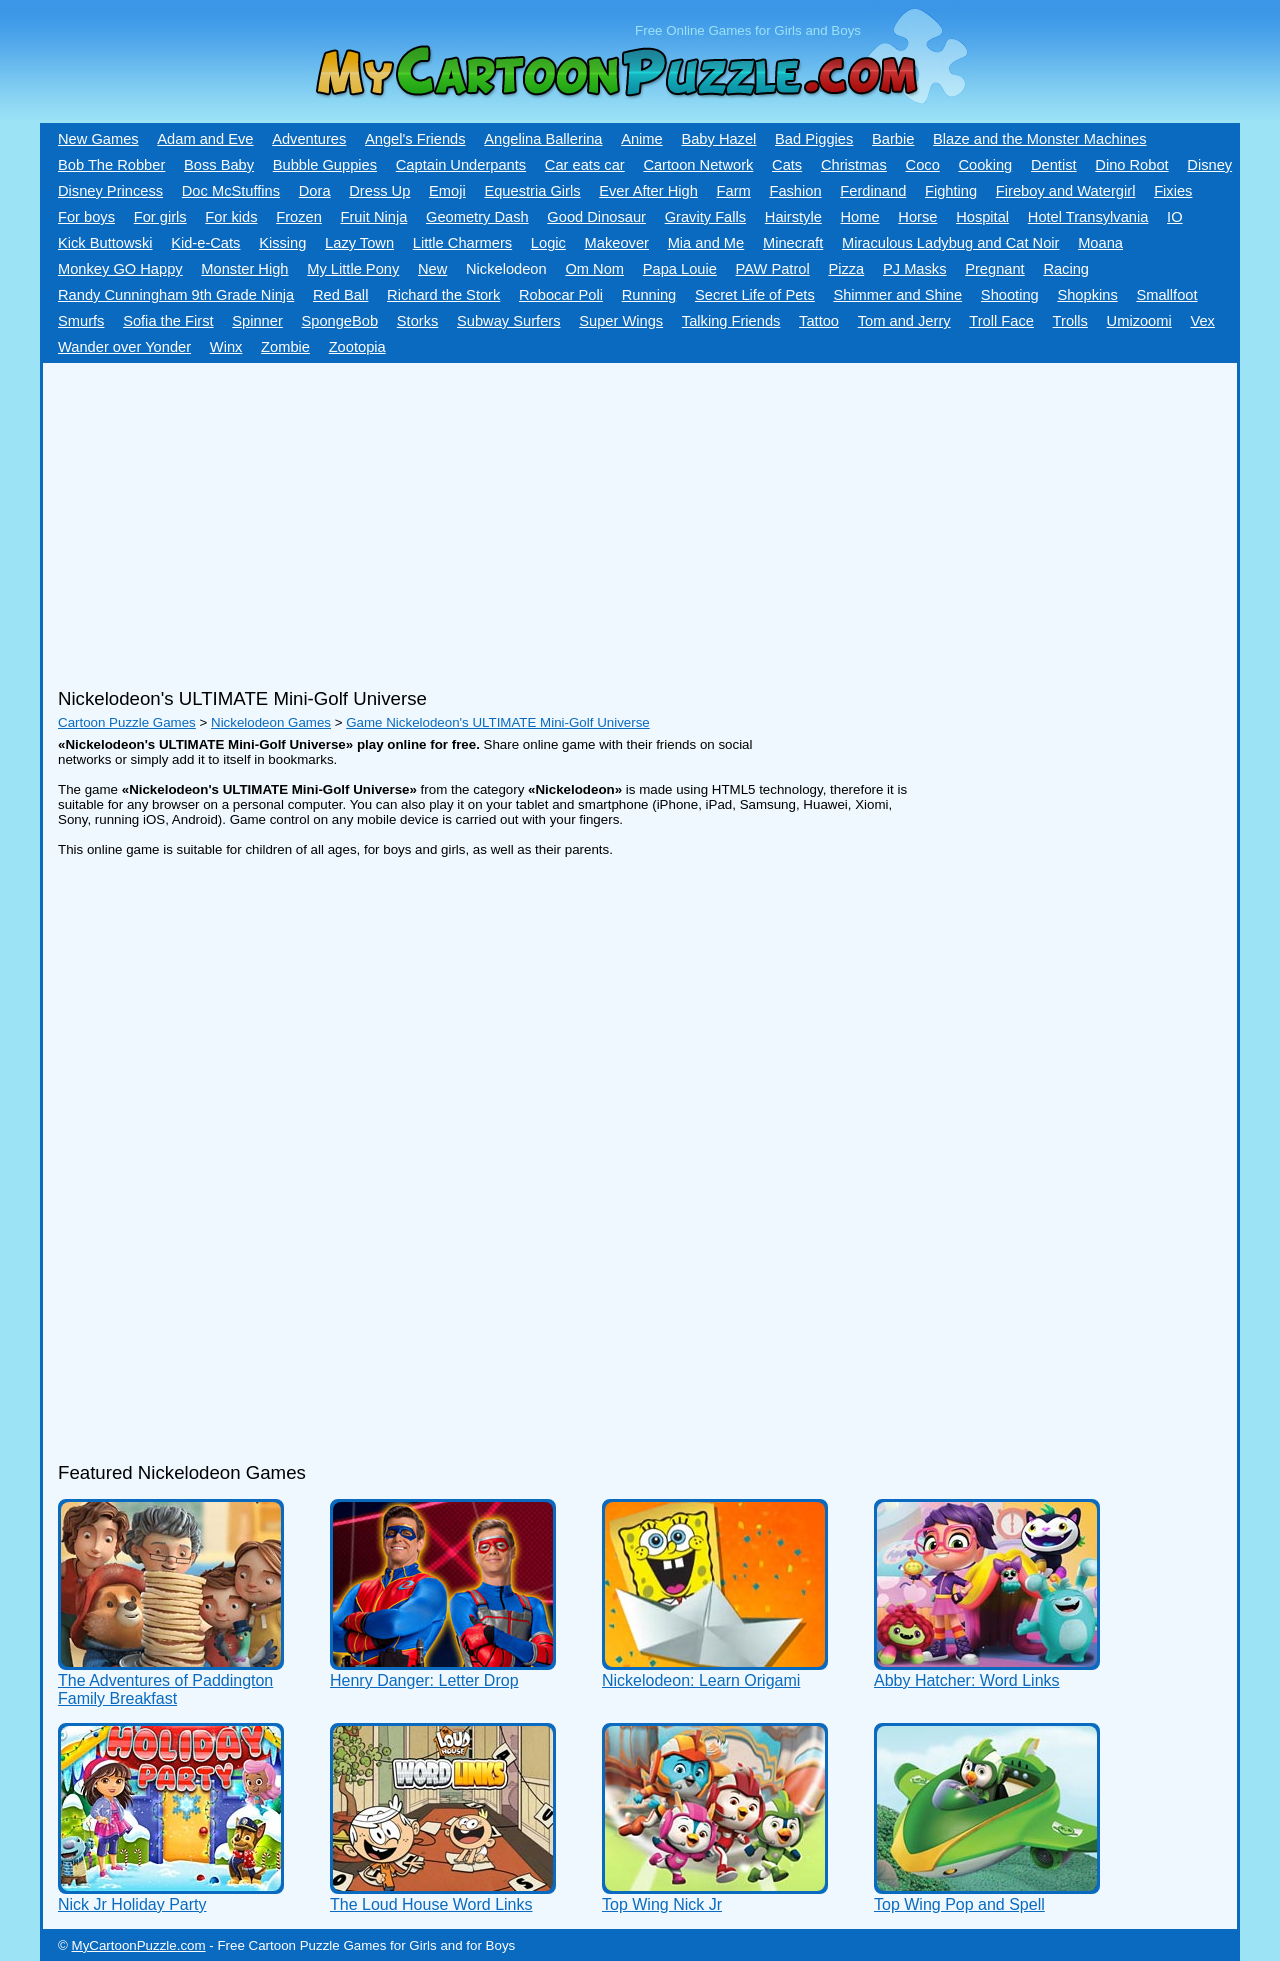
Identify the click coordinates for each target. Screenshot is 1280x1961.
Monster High (244, 269)
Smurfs (81, 321)
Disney (1209, 165)
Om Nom (594, 269)
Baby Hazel (718, 139)
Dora (315, 191)
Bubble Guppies (325, 165)
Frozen (299, 217)
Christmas (854, 165)
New (432, 269)
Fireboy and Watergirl (1066, 191)
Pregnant (994, 269)
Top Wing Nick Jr (662, 1904)
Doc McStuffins (231, 191)
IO (1174, 217)
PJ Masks (915, 269)
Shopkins (1087, 295)
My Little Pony (353, 269)
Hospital (982, 217)
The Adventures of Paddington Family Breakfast (165, 1689)
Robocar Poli (561, 295)
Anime (642, 139)
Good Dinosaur (596, 217)
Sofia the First (168, 321)
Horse (917, 217)
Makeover (617, 243)
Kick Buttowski (105, 243)
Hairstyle (793, 217)
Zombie (285, 347)
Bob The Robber (111, 165)
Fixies (1173, 191)
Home (860, 217)
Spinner (257, 321)
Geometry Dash (477, 217)
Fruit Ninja (374, 217)
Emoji (447, 191)
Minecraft (793, 243)
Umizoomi (1139, 321)
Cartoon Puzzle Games (127, 722)
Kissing (282, 243)
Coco (923, 165)
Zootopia (357, 347)
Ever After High (648, 191)
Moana (1100, 243)
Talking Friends (731, 321)
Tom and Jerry (904, 321)
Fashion (795, 191)
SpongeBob (339, 321)
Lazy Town (359, 243)
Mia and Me (706, 243)
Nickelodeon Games (271, 722)
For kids (231, 217)
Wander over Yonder (124, 347)
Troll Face (1001, 321)
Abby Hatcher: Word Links (967, 1680)
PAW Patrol (773, 269)
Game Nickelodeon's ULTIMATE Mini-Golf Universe (498, 722)
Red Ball (340, 295)
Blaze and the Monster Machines (1039, 139)
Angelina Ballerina (543, 139)
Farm (734, 191)
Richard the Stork (443, 295)
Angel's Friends (415, 139)
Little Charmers (462, 243)
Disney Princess (110, 191)
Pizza (846, 269)
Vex (1202, 321)
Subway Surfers (508, 321)
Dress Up (379, 191)
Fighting (951, 191)
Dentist (1054, 165)
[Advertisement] (583, 518)
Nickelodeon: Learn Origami (701, 1680)
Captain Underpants (461, 165)
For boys (86, 217)
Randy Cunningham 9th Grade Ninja (176, 295)
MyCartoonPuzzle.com (139, 1945)
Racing (1066, 269)
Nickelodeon (506, 269)
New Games (98, 139)
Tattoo (819, 321)
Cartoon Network (698, 165)
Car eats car (585, 165)
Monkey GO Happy (120, 269)
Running (649, 295)
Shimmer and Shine (897, 295)
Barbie (893, 139)
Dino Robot (1131, 165)
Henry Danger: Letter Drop (424, 1680)
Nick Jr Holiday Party (132, 1904)
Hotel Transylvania (1088, 217)
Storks (418, 321)
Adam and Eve (205, 139)
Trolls (1070, 321)
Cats (787, 165)
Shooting (1010, 295)
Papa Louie (680, 269)
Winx (226, 347)
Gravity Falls (705, 217)
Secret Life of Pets (755, 295)
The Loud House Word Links (431, 1904)
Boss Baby (219, 165)
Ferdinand (873, 191)
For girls (160, 217)
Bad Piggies (814, 139)
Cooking (985, 165)
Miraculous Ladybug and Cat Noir (951, 243)
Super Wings (621, 321)
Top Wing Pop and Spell (959, 1904)
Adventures (309, 139)
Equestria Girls (532, 191)
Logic (548, 243)
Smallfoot (1166, 295)
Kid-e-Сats (205, 243)
